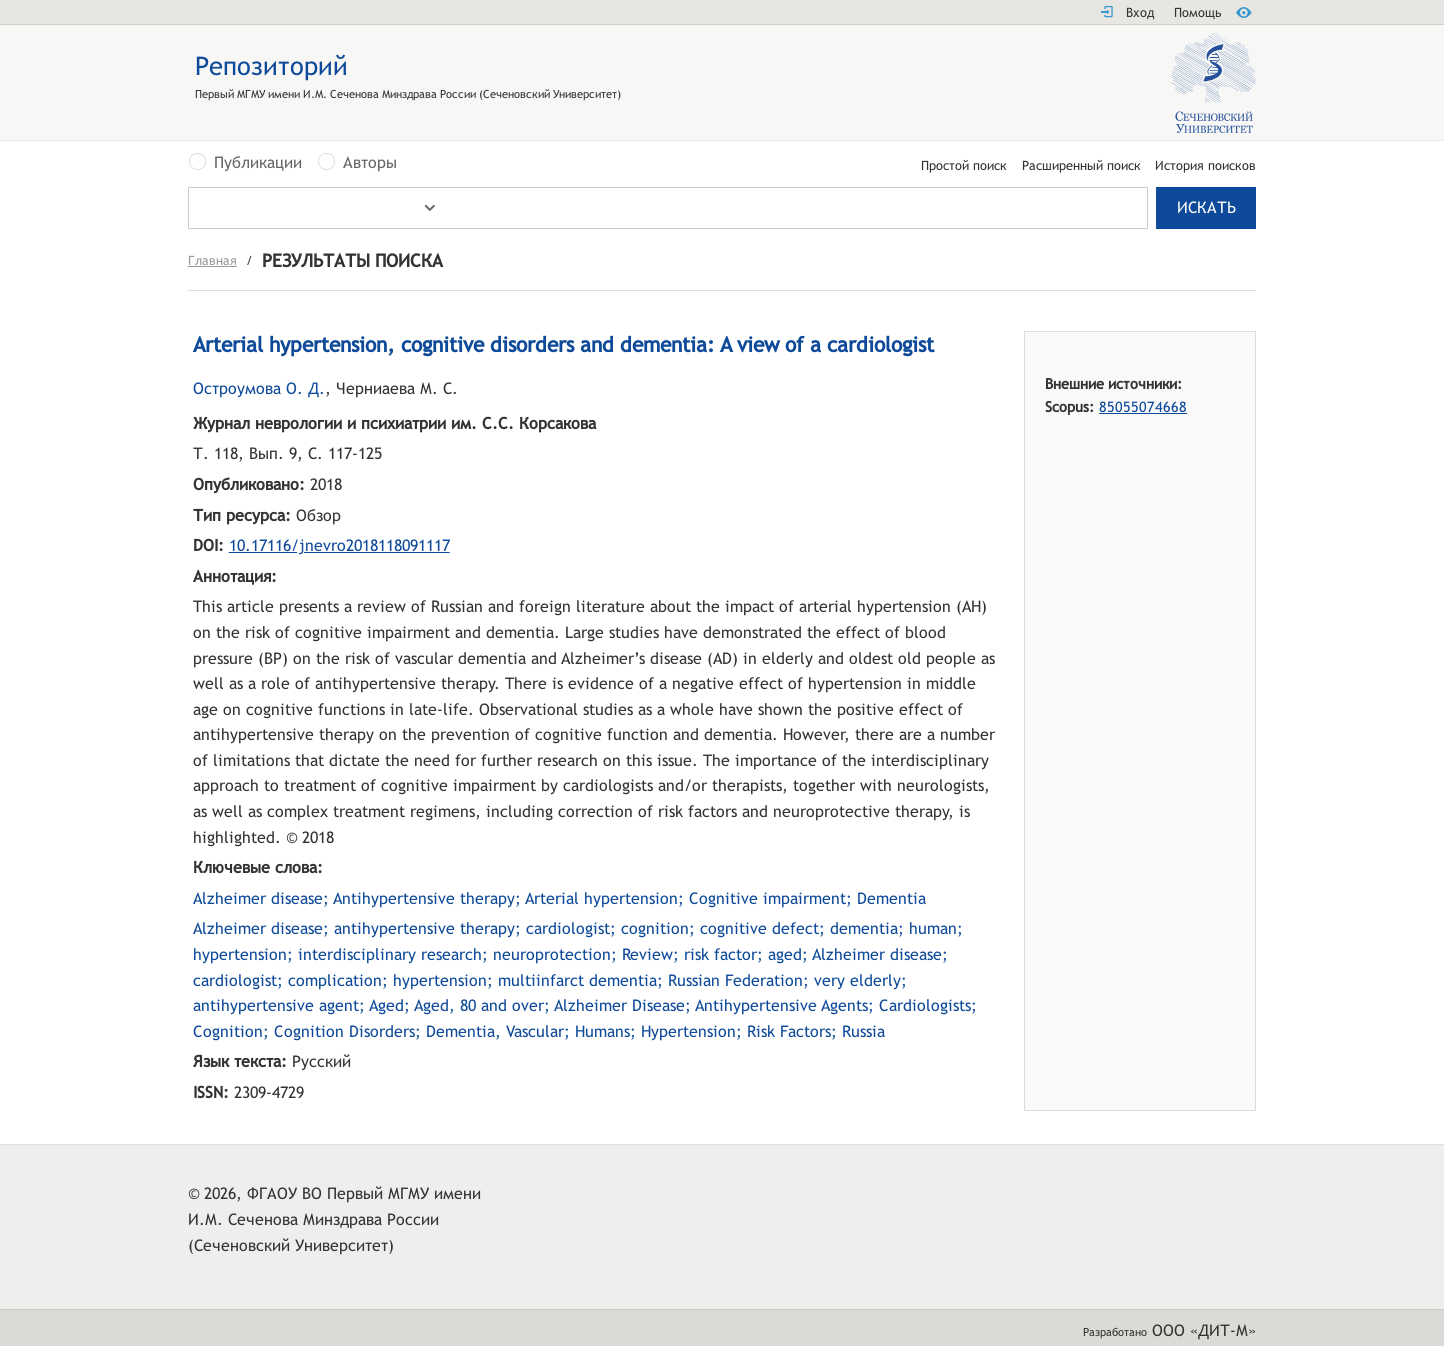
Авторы (370, 163)
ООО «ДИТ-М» (1204, 1330)
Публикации (258, 163)
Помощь (1197, 12)
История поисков (1205, 166)
